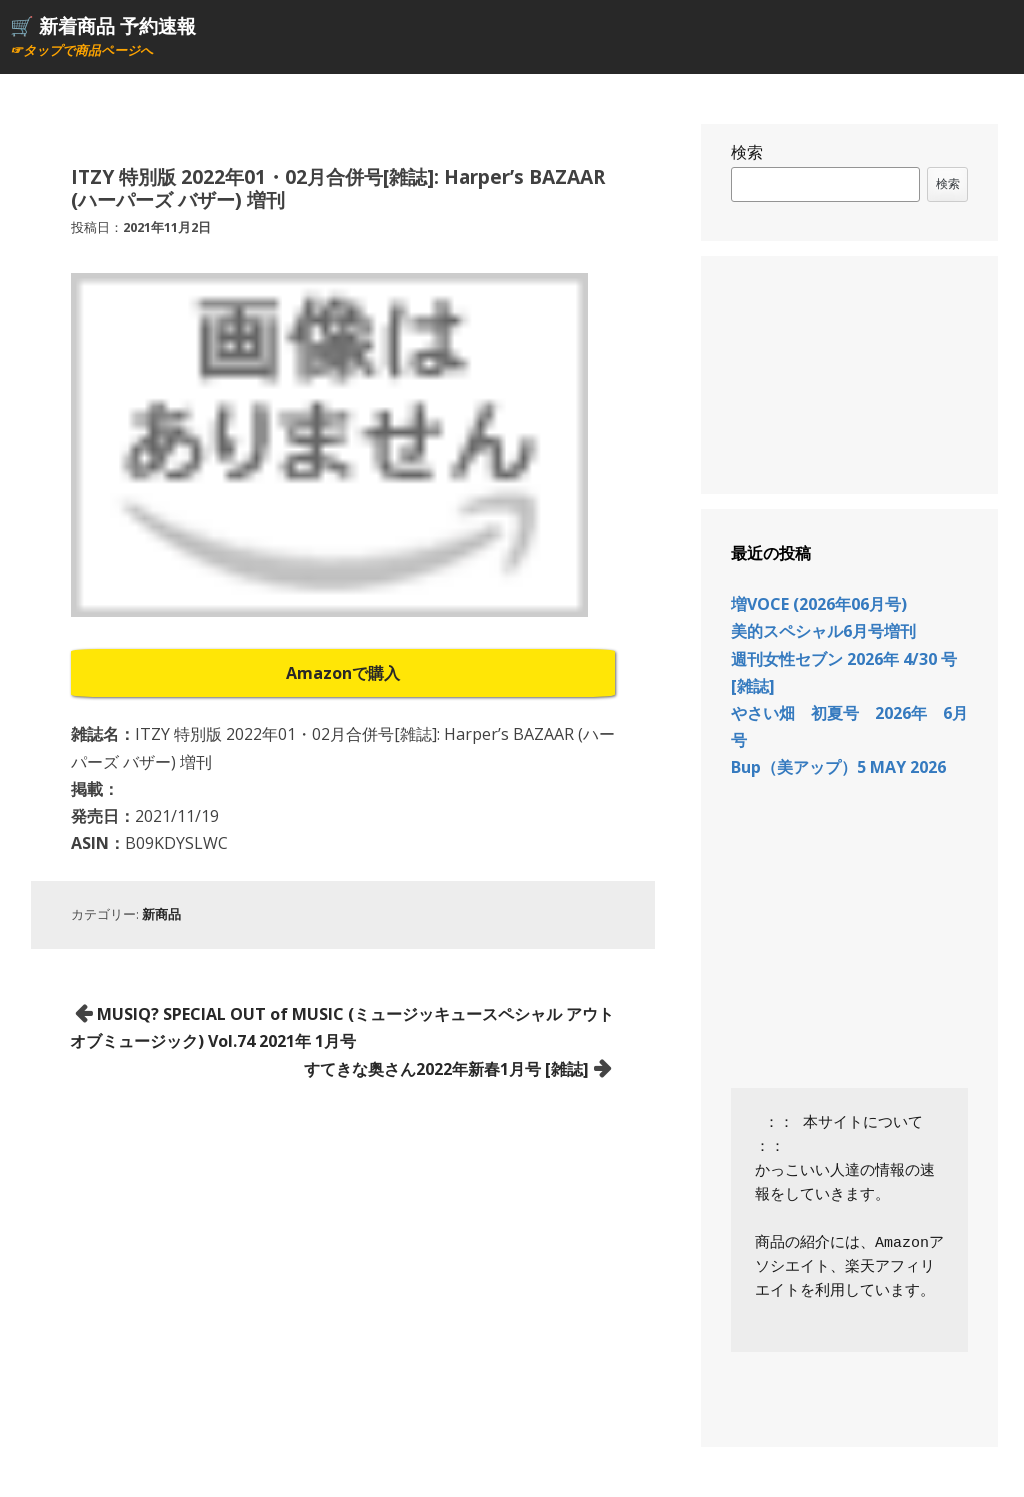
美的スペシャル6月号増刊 (823, 631)
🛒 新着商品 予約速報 (103, 25)
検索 (747, 152)
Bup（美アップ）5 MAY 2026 (838, 767)
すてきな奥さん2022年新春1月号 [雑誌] (446, 1069)
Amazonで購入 (343, 673)
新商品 (161, 914)
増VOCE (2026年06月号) (819, 604)
